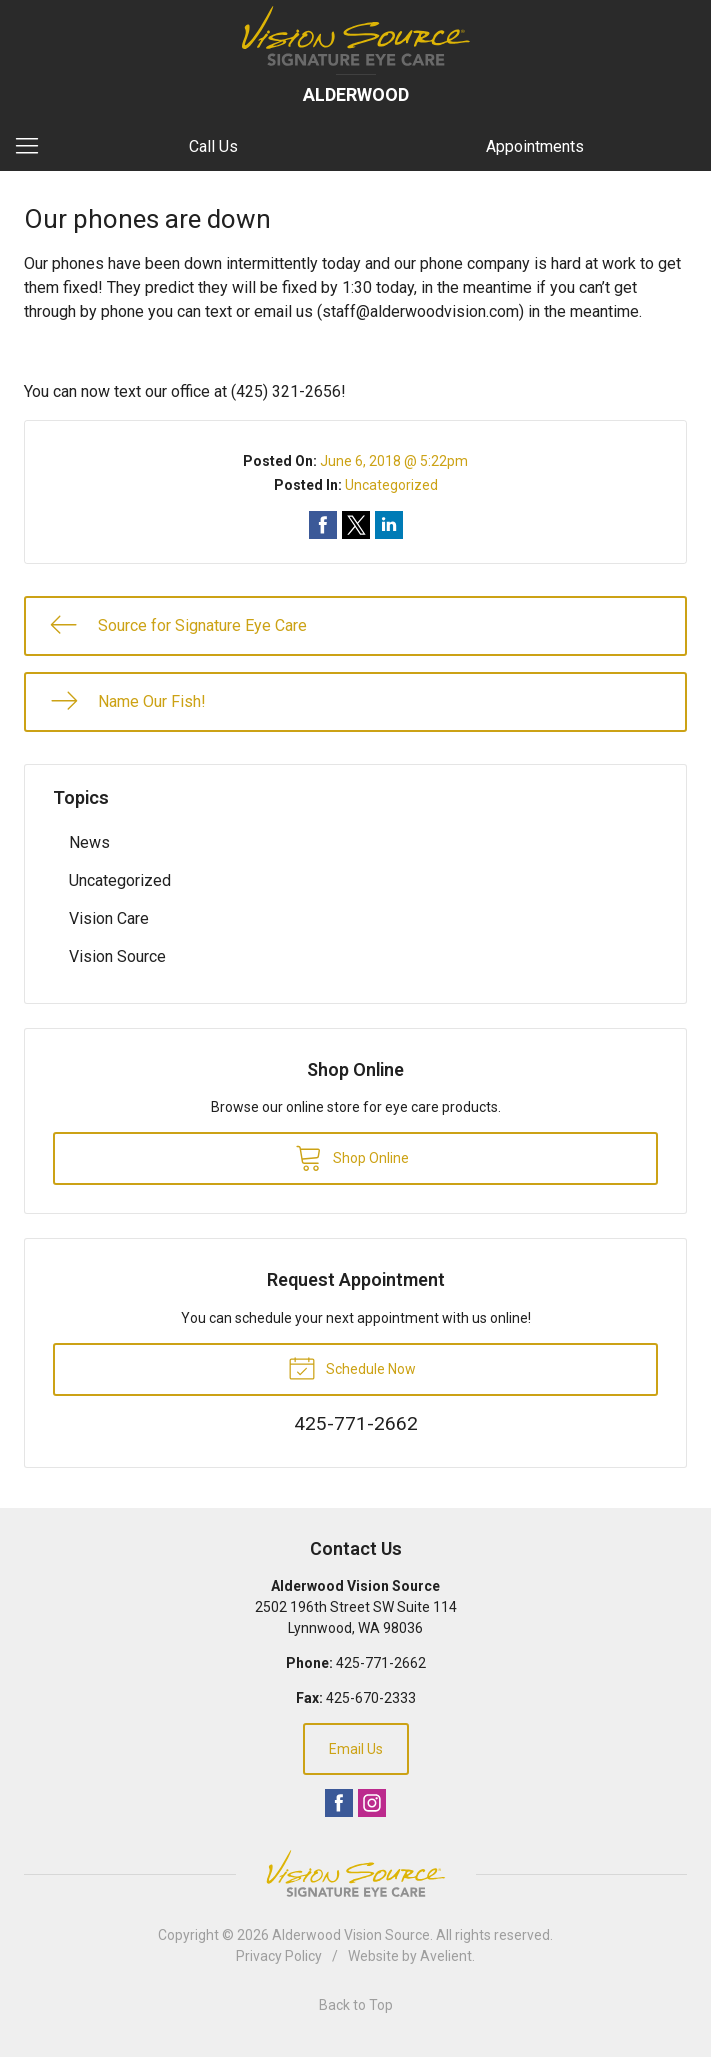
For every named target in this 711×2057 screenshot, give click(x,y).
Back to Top (356, 2005)
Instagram (372, 1803)
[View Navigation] (34, 147)
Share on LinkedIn (389, 525)
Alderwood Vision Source (351, 1935)
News (89, 842)
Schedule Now (352, 1367)
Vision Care (109, 918)
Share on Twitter (356, 525)
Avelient (446, 1956)
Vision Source (117, 956)
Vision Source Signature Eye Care (356, 1873)
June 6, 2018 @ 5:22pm (394, 461)
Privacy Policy (279, 1956)
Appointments (535, 146)
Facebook (339, 1803)
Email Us (356, 1749)
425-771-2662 (381, 1663)
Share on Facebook (323, 525)
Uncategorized (391, 485)
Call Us (213, 146)
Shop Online (352, 1157)
